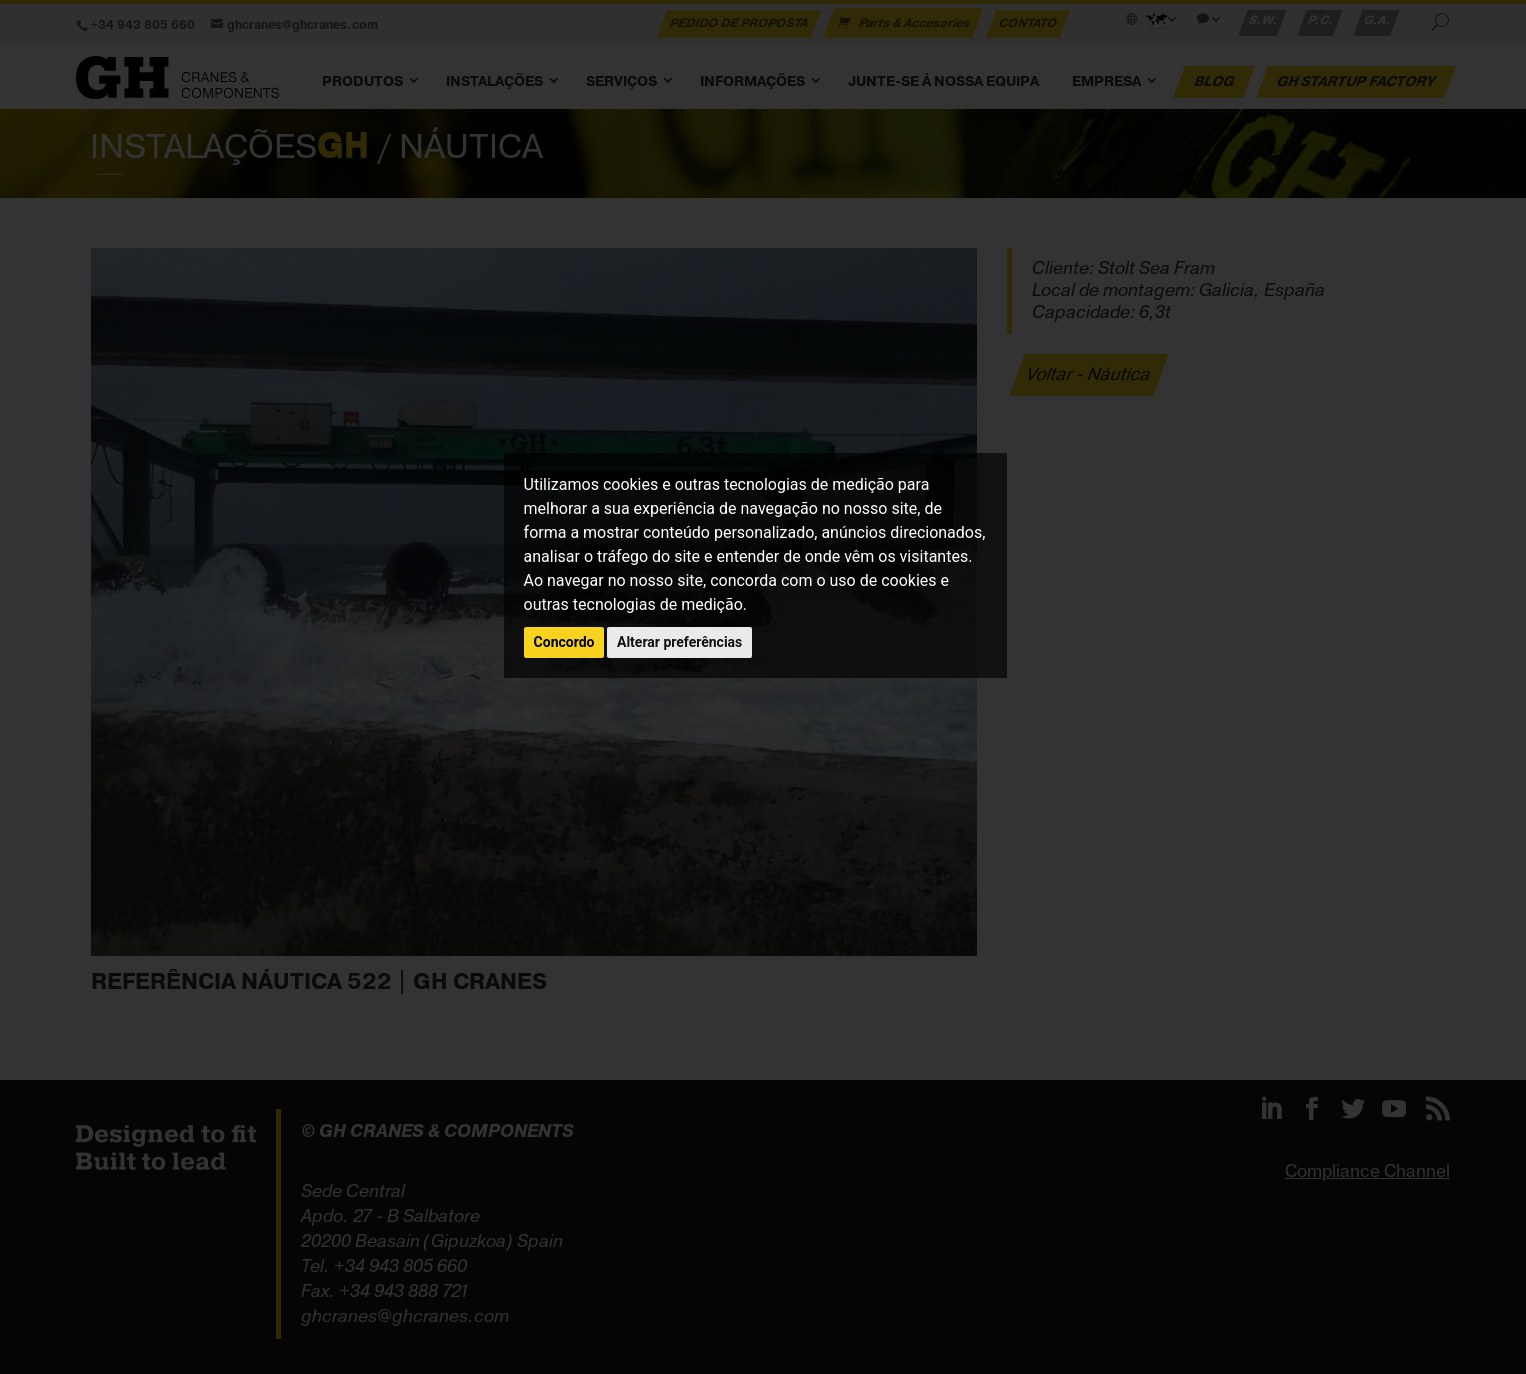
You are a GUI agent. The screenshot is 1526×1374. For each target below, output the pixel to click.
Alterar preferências (679, 642)
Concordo (564, 642)
